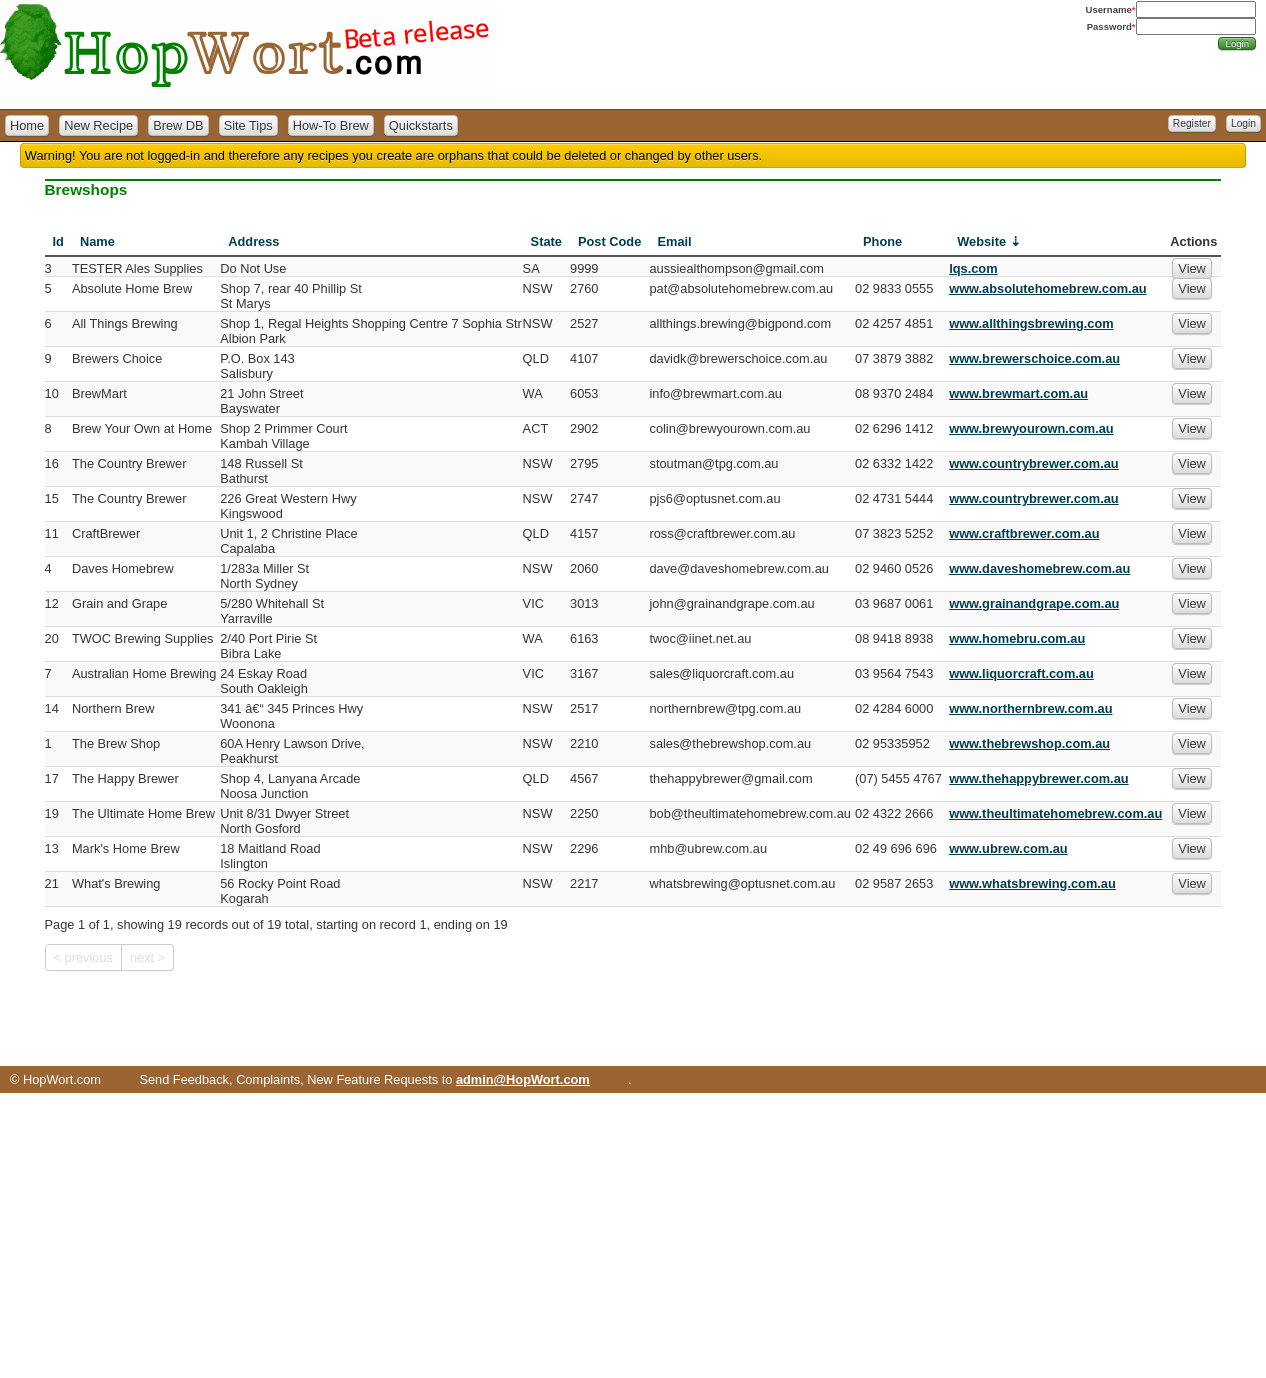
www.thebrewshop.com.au (1029, 743)
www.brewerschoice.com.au (1034, 358)
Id (58, 241)
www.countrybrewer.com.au (1033, 463)
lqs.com (973, 268)
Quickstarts (421, 125)
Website (981, 241)
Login (1243, 123)
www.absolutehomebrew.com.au (1047, 288)
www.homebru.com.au (1017, 638)
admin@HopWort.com (523, 1079)
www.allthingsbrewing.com (1031, 323)
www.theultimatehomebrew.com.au (1055, 813)
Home (27, 125)
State (546, 241)
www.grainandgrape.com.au (1034, 603)
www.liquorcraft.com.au (1021, 673)
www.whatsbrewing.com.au (1032, 883)
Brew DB (178, 125)
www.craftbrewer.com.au (1024, 533)
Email (674, 241)
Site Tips (248, 125)
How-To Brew (331, 125)
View (1192, 268)
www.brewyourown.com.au (1031, 428)
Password (1109, 26)
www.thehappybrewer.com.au (1038, 778)
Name (97, 241)
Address (253, 241)
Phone (882, 241)
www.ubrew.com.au (1008, 848)
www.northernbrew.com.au (1030, 708)
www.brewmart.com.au (1018, 393)
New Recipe (98, 125)
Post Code (609, 241)
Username (1109, 9)
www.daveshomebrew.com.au (1039, 568)
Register (1192, 123)
